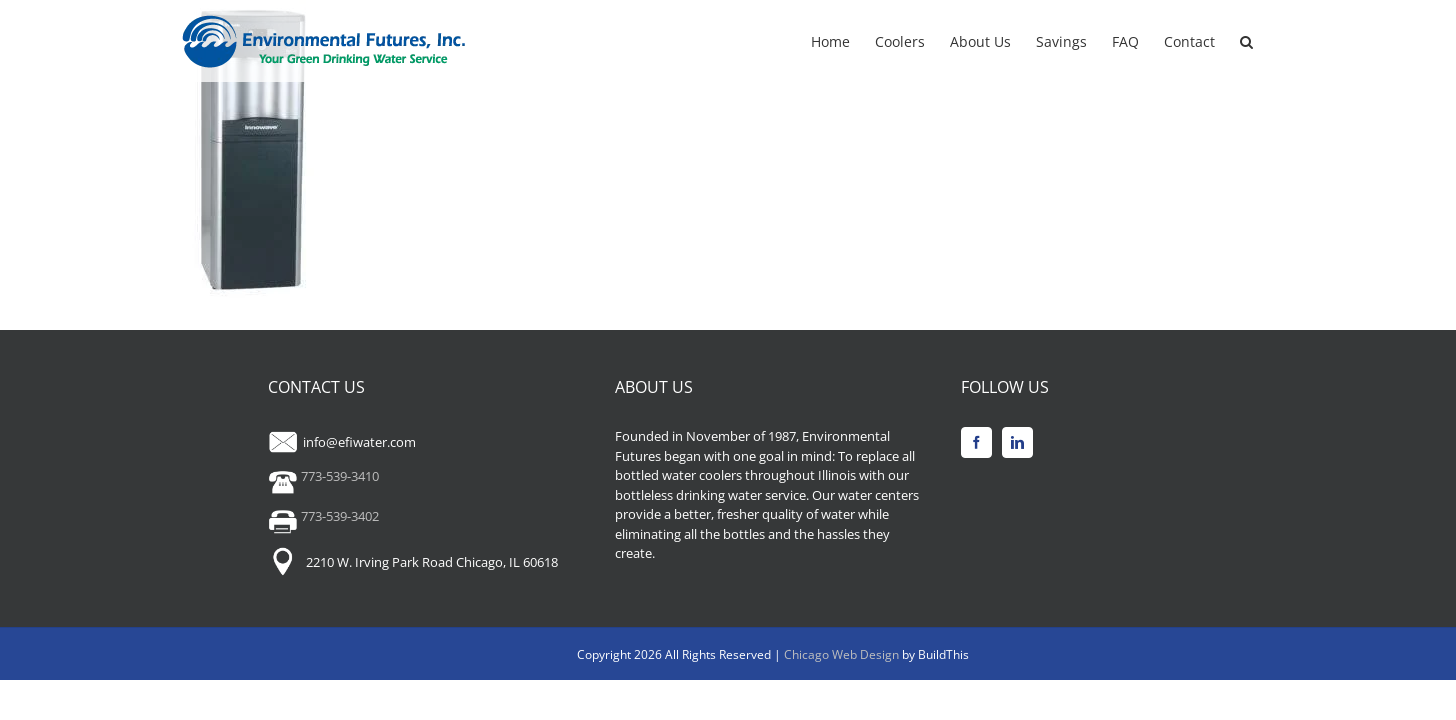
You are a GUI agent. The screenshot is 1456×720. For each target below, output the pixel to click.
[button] (1271, 40)
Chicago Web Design (843, 654)
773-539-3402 (323, 516)
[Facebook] (976, 442)
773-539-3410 (323, 476)
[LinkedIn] (1017, 442)
